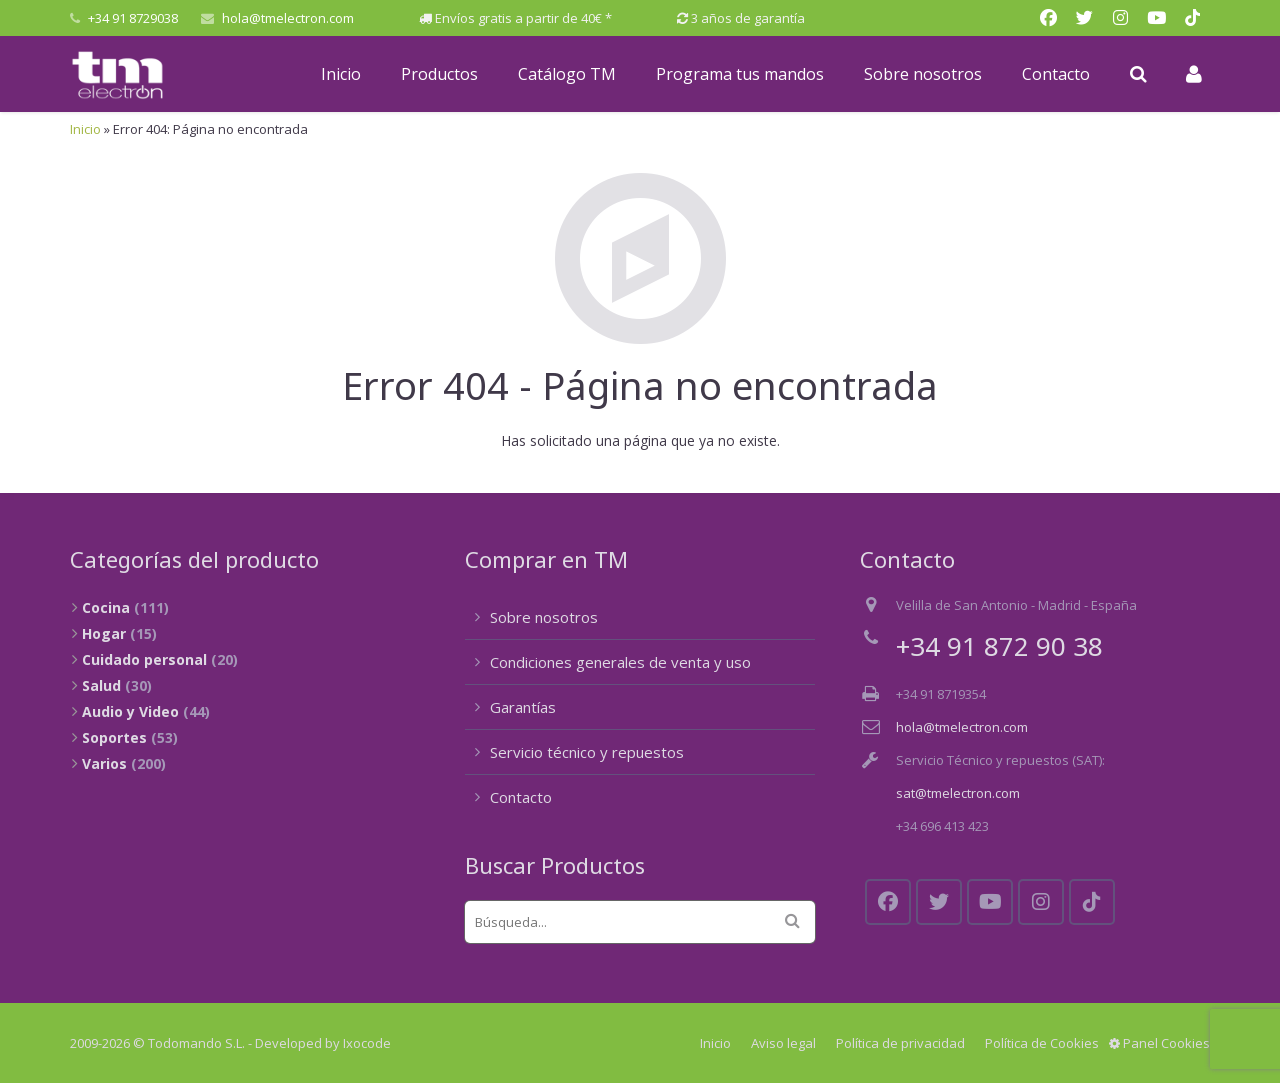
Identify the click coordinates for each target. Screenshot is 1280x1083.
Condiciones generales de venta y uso (620, 662)
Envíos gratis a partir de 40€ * (523, 18)
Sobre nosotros (544, 617)
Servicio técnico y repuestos (587, 752)
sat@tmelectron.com (958, 793)
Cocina (106, 607)
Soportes (114, 737)
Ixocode (367, 1043)
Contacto (521, 797)
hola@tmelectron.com (288, 18)
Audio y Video (130, 711)
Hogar (104, 633)
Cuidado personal (144, 659)
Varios (104, 763)
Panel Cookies (1159, 1043)
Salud (101, 685)
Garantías (523, 707)
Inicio (85, 129)
